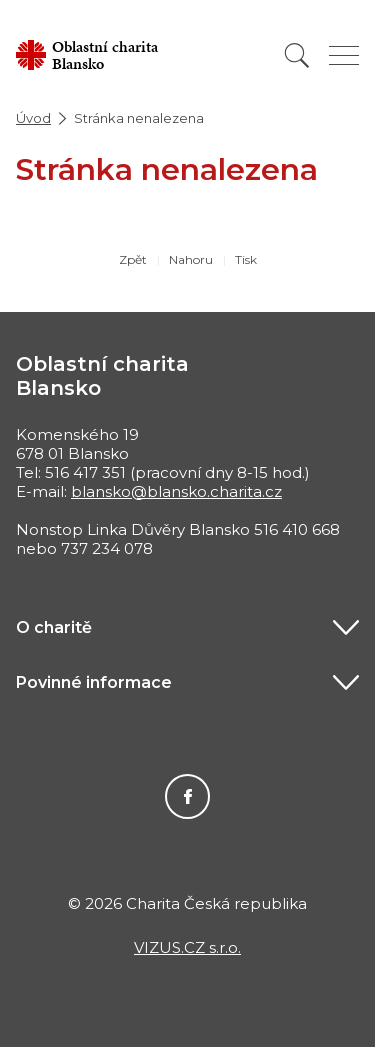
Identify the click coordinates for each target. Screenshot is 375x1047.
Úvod (33, 118)
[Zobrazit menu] (344, 55)
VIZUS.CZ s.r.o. (187, 947)
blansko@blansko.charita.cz (176, 491)
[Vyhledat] (297, 55)
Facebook (187, 796)
